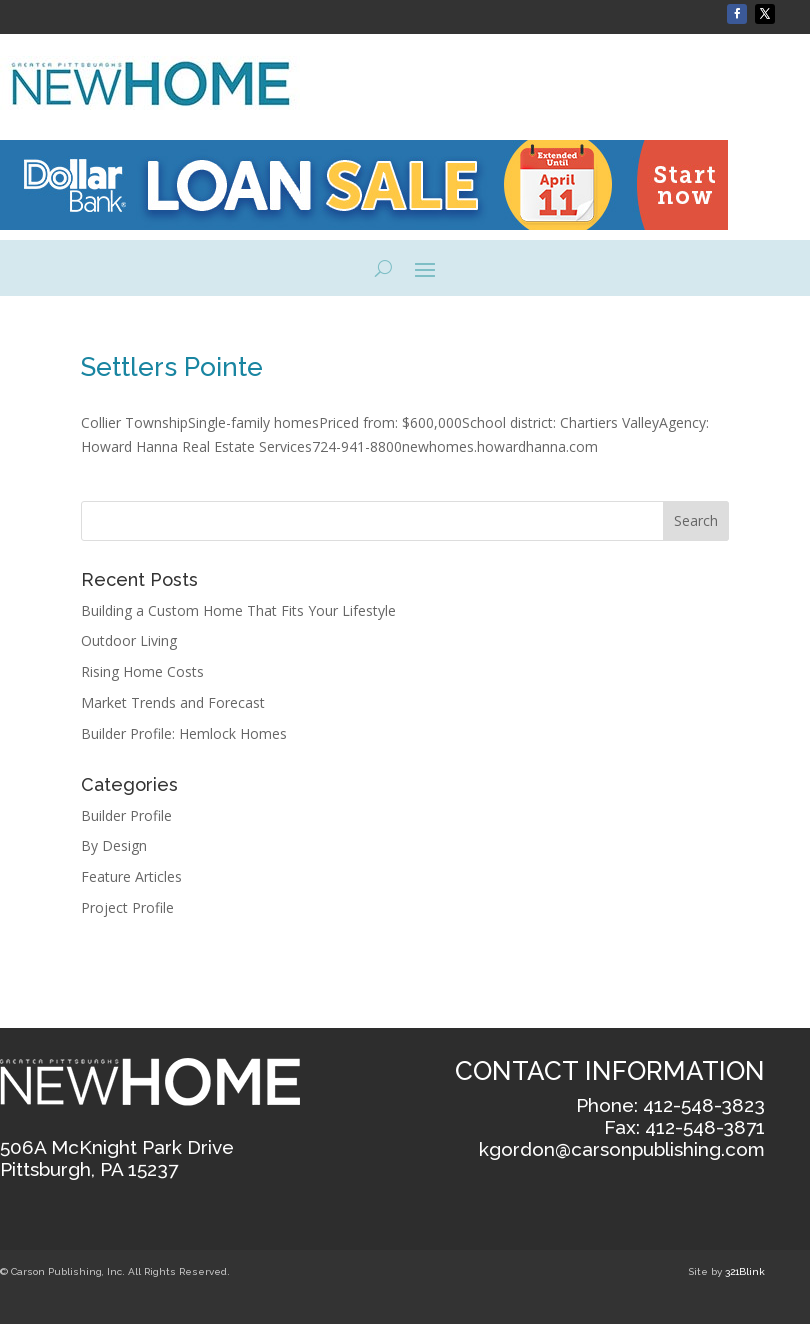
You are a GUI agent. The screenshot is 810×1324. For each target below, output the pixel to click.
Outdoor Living (129, 640)
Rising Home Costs (142, 671)
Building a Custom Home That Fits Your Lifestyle (240, 610)
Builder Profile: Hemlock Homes (184, 733)
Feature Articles (131, 876)
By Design (114, 845)
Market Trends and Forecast (173, 702)
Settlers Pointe (172, 367)
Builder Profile (126, 815)
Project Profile (127, 907)
